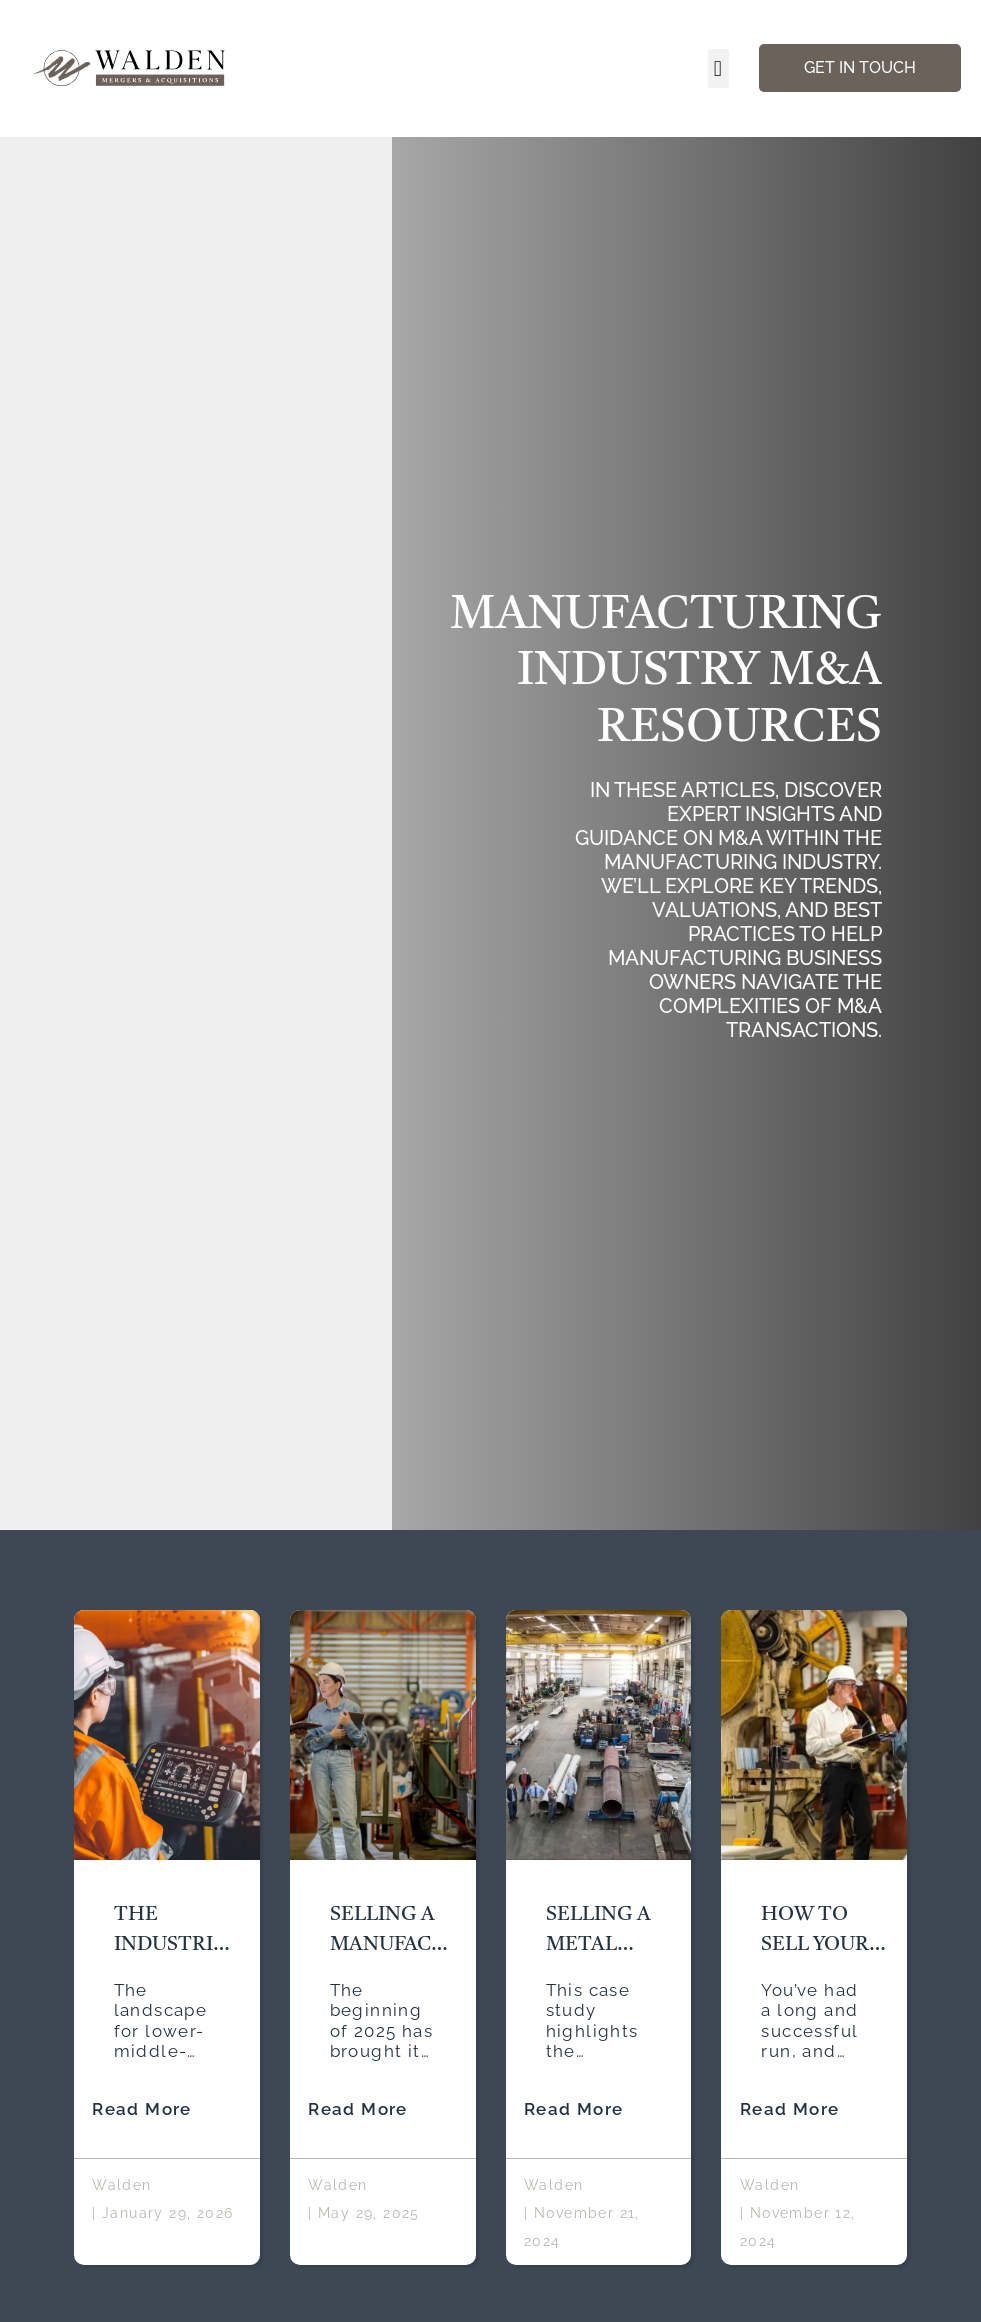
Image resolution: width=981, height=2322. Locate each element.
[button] (718, 68)
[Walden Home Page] (130, 68)
